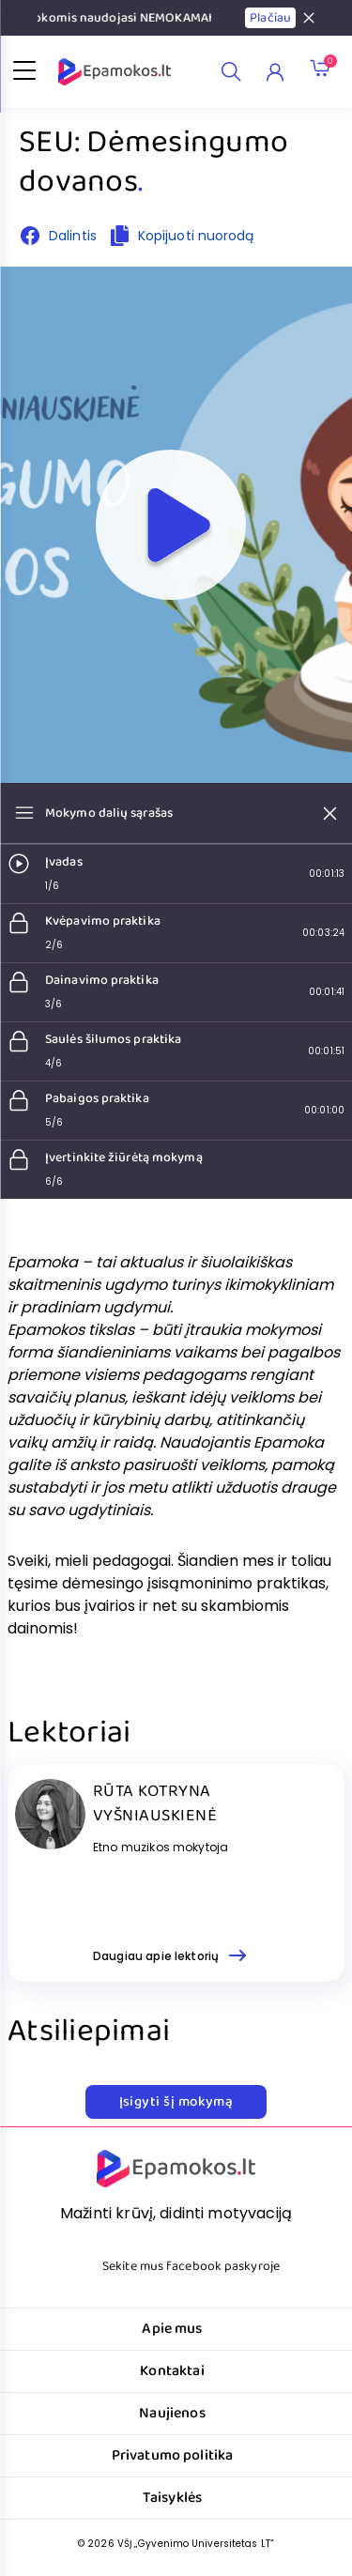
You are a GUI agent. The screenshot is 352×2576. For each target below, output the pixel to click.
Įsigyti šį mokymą (176, 2102)
